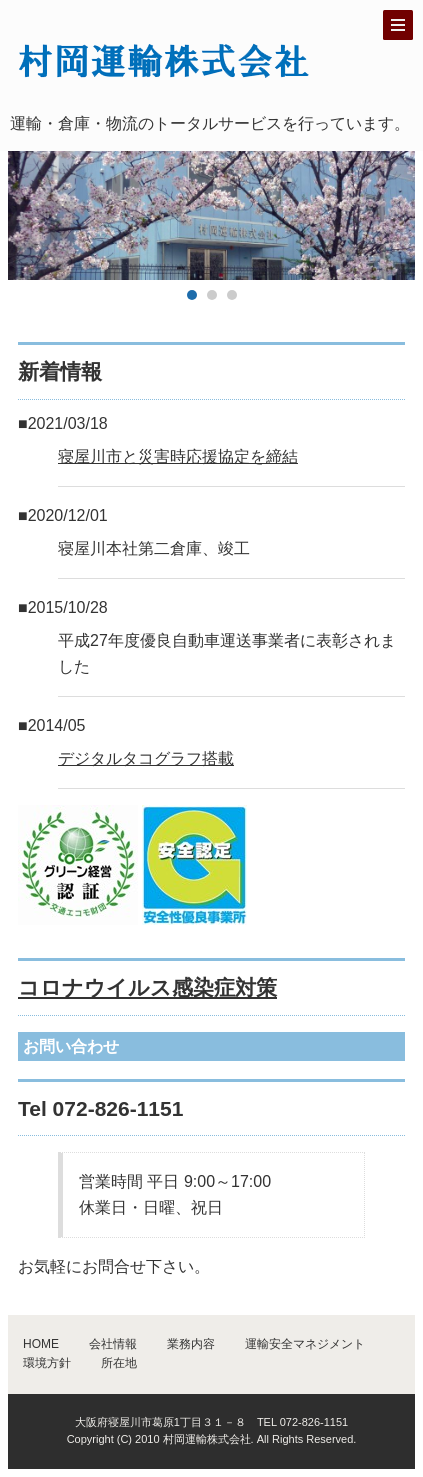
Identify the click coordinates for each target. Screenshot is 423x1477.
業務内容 (191, 1344)
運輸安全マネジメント (305, 1344)
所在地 (119, 1363)
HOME (41, 1344)
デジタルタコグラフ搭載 (146, 758)
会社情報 (113, 1344)
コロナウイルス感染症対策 (147, 987)
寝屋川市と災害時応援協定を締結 (178, 456)
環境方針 (47, 1363)
